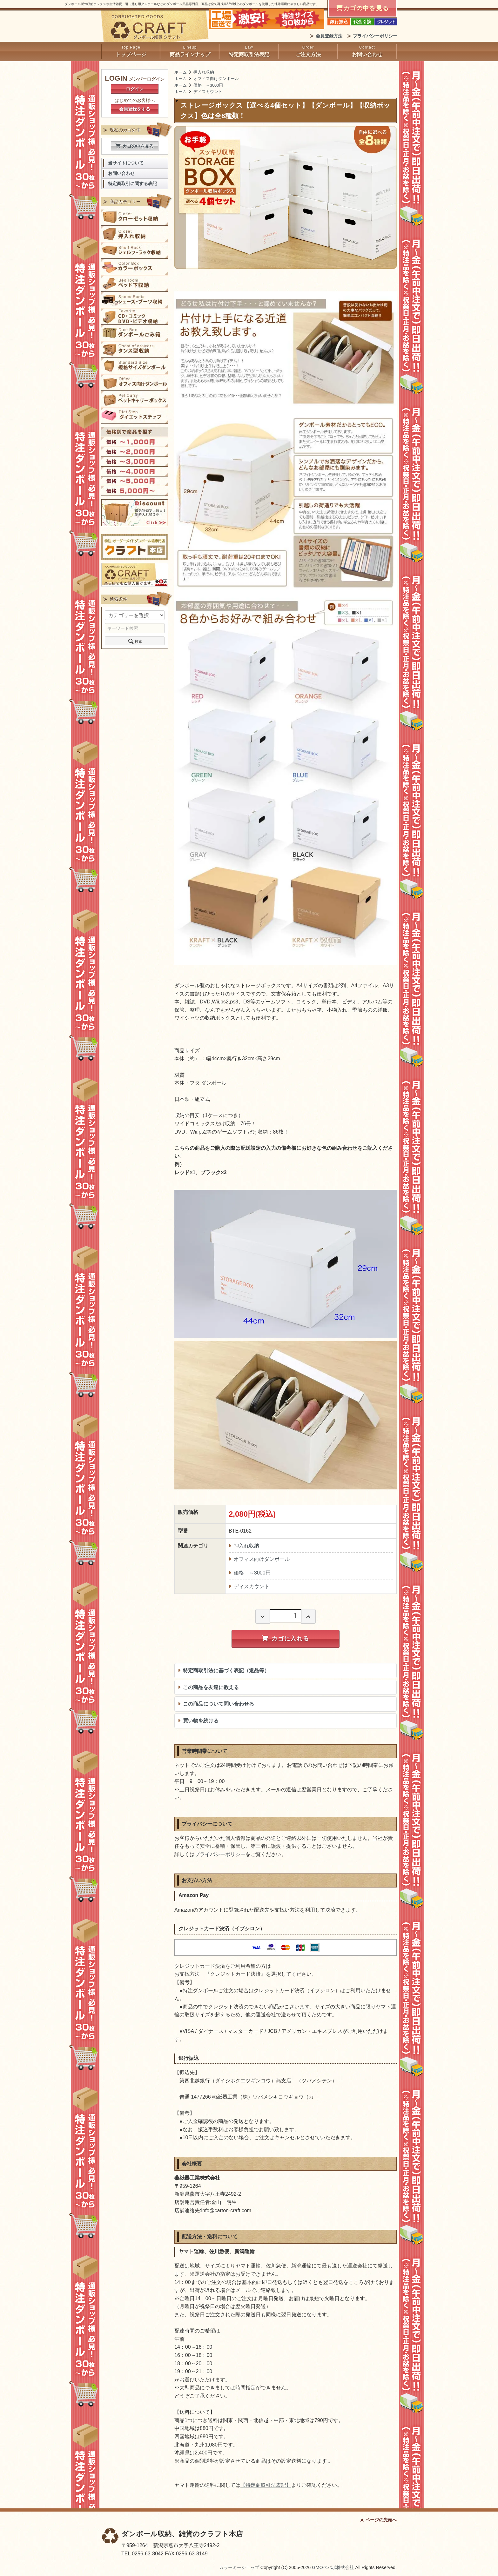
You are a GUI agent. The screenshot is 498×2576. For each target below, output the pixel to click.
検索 (134, 641)
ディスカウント (207, 91)
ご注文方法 (308, 54)
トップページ (131, 54)
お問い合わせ (367, 54)
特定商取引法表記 (249, 54)
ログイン (135, 88)
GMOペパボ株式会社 (333, 2567)
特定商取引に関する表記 (132, 183)
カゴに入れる (285, 1638)
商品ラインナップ (190, 54)
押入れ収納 (203, 72)
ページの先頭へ (381, 2519)
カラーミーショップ (239, 2567)
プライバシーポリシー (375, 35)
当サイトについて (126, 163)
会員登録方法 (329, 35)
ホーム (180, 72)
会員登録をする (134, 108)
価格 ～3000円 (208, 85)
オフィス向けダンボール (216, 78)
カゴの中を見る (135, 146)
